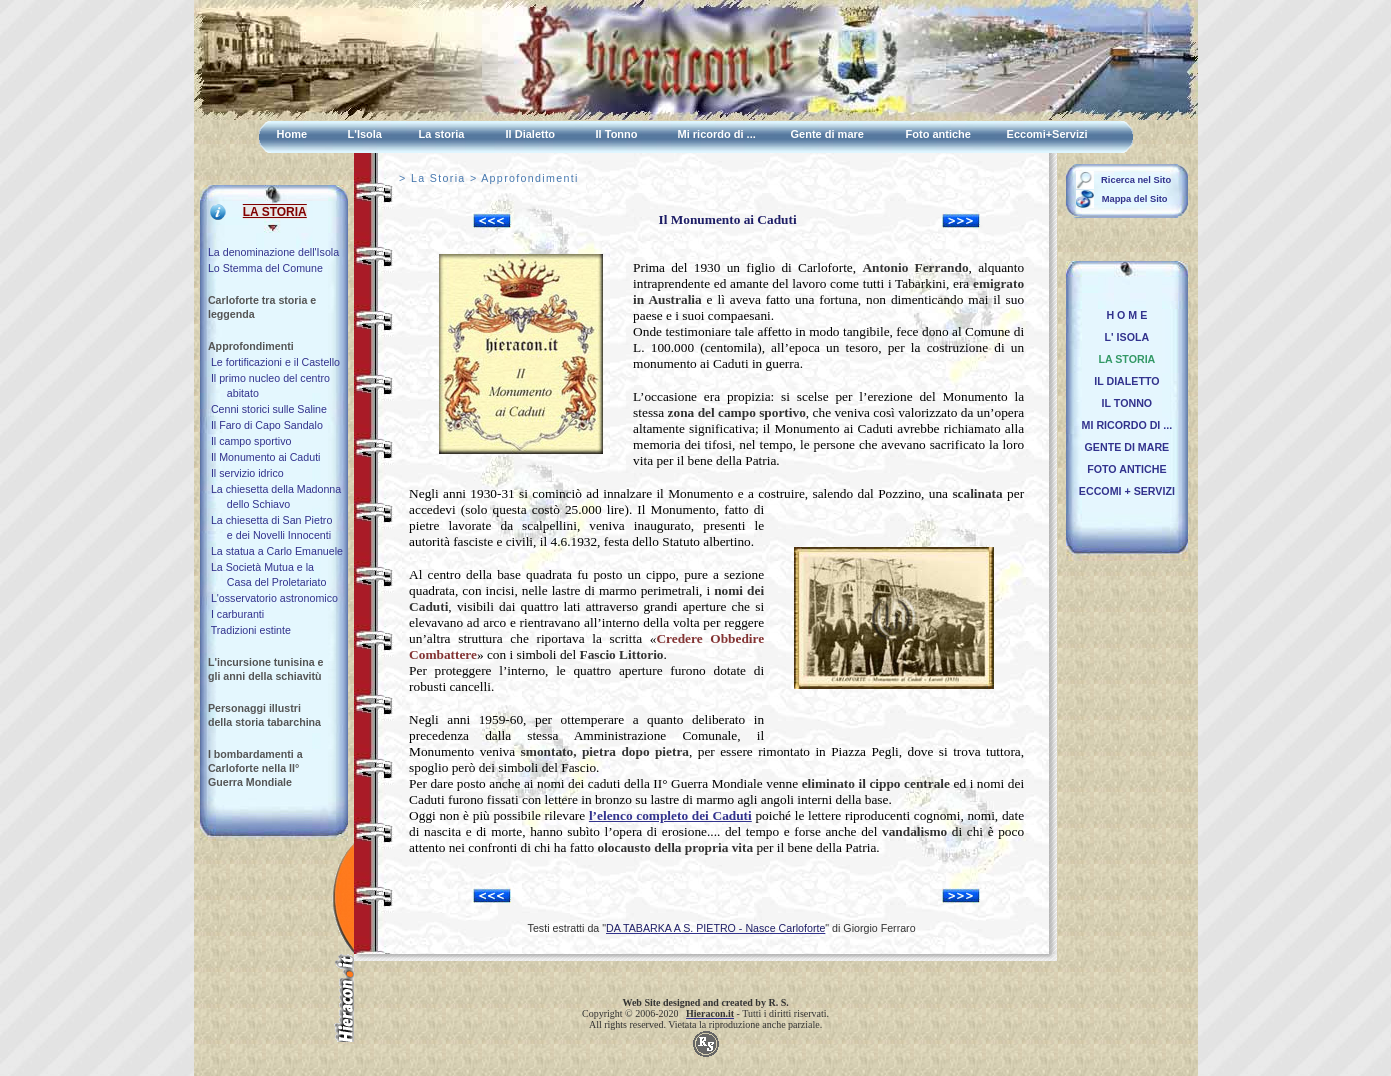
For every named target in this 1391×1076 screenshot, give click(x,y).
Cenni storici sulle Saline (267, 409)
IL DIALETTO (1123, 381)
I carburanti (236, 614)
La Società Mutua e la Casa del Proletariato (267, 574)
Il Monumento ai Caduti (264, 457)
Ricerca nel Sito (1136, 180)
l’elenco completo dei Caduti (670, 815)
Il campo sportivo (250, 441)
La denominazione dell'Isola (273, 252)
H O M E (1124, 315)
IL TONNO (1124, 403)
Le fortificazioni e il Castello (274, 362)
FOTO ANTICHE (1123, 469)
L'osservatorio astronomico (273, 598)
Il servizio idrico (246, 473)
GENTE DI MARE (1124, 447)
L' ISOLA (1124, 337)
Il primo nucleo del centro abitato (269, 385)
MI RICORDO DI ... (1124, 425)
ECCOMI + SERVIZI (1124, 491)
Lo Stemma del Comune (265, 268)
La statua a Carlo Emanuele (275, 551)
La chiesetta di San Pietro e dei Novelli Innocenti (270, 527)
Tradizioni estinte (249, 630)
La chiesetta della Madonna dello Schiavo (274, 496)
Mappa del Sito (1133, 199)
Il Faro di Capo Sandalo (265, 425)
